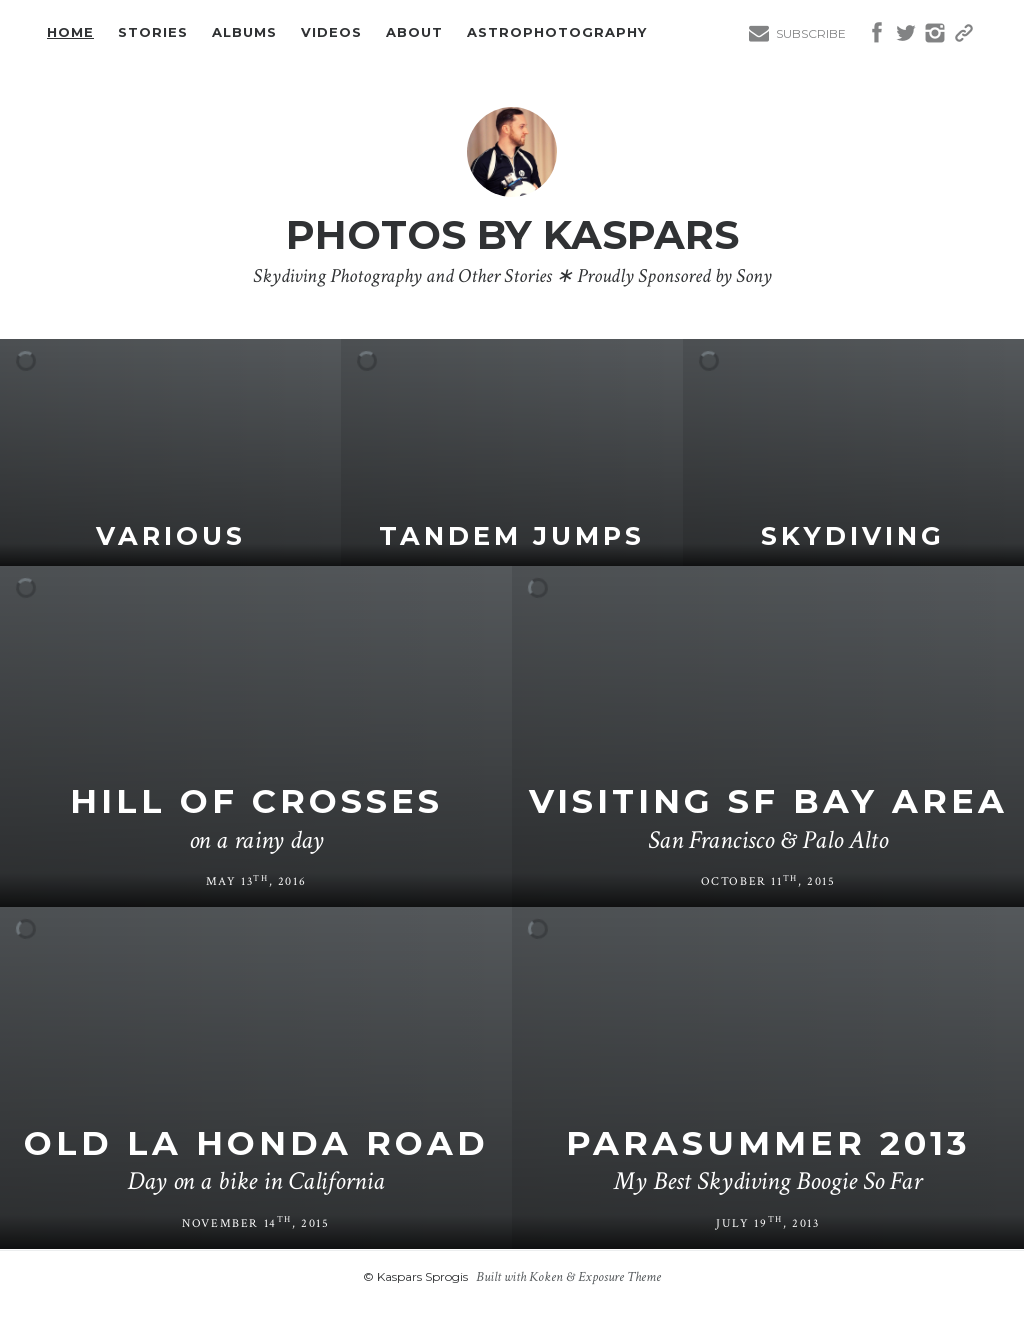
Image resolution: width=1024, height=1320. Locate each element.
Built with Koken (519, 1277)
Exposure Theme (619, 1277)
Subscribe (811, 33)
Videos (331, 33)
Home (70, 33)
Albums (244, 33)
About (414, 33)
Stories (153, 33)
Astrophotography (557, 33)
